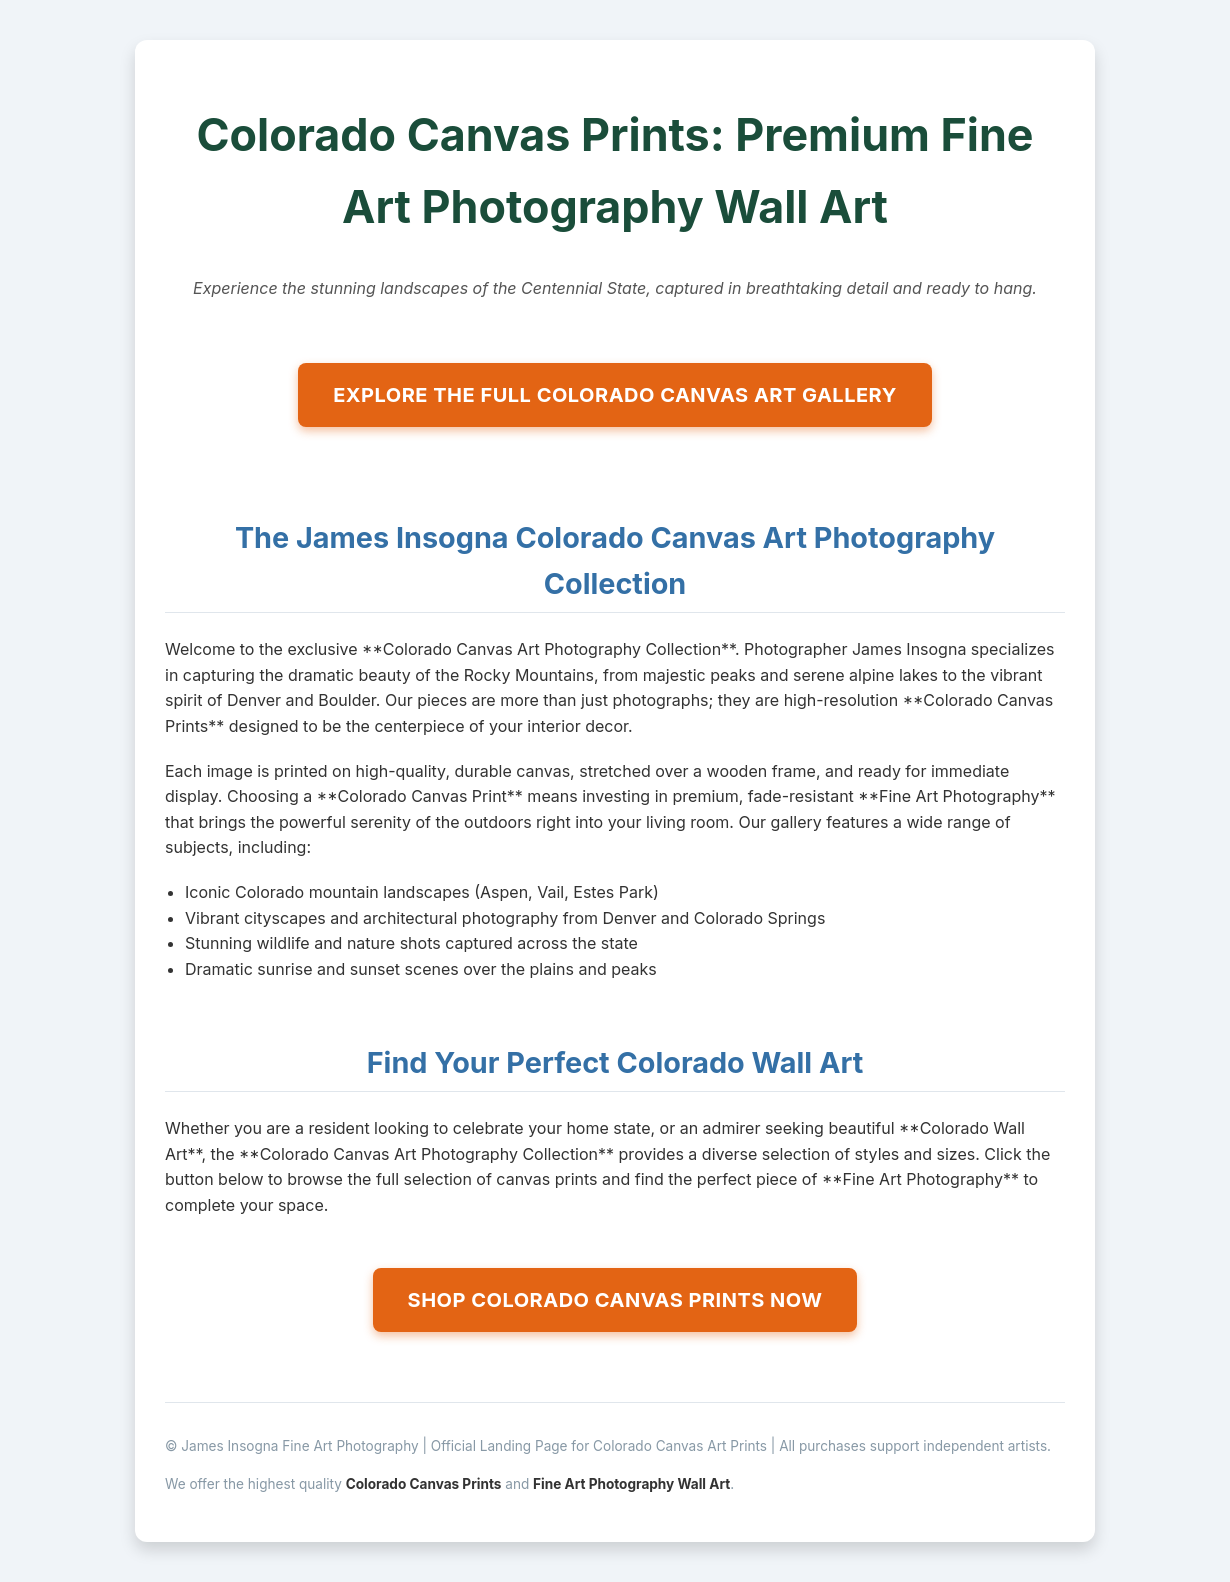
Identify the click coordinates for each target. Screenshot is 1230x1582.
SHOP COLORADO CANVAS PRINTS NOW (615, 1300)
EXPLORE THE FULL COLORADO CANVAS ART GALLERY (615, 395)
